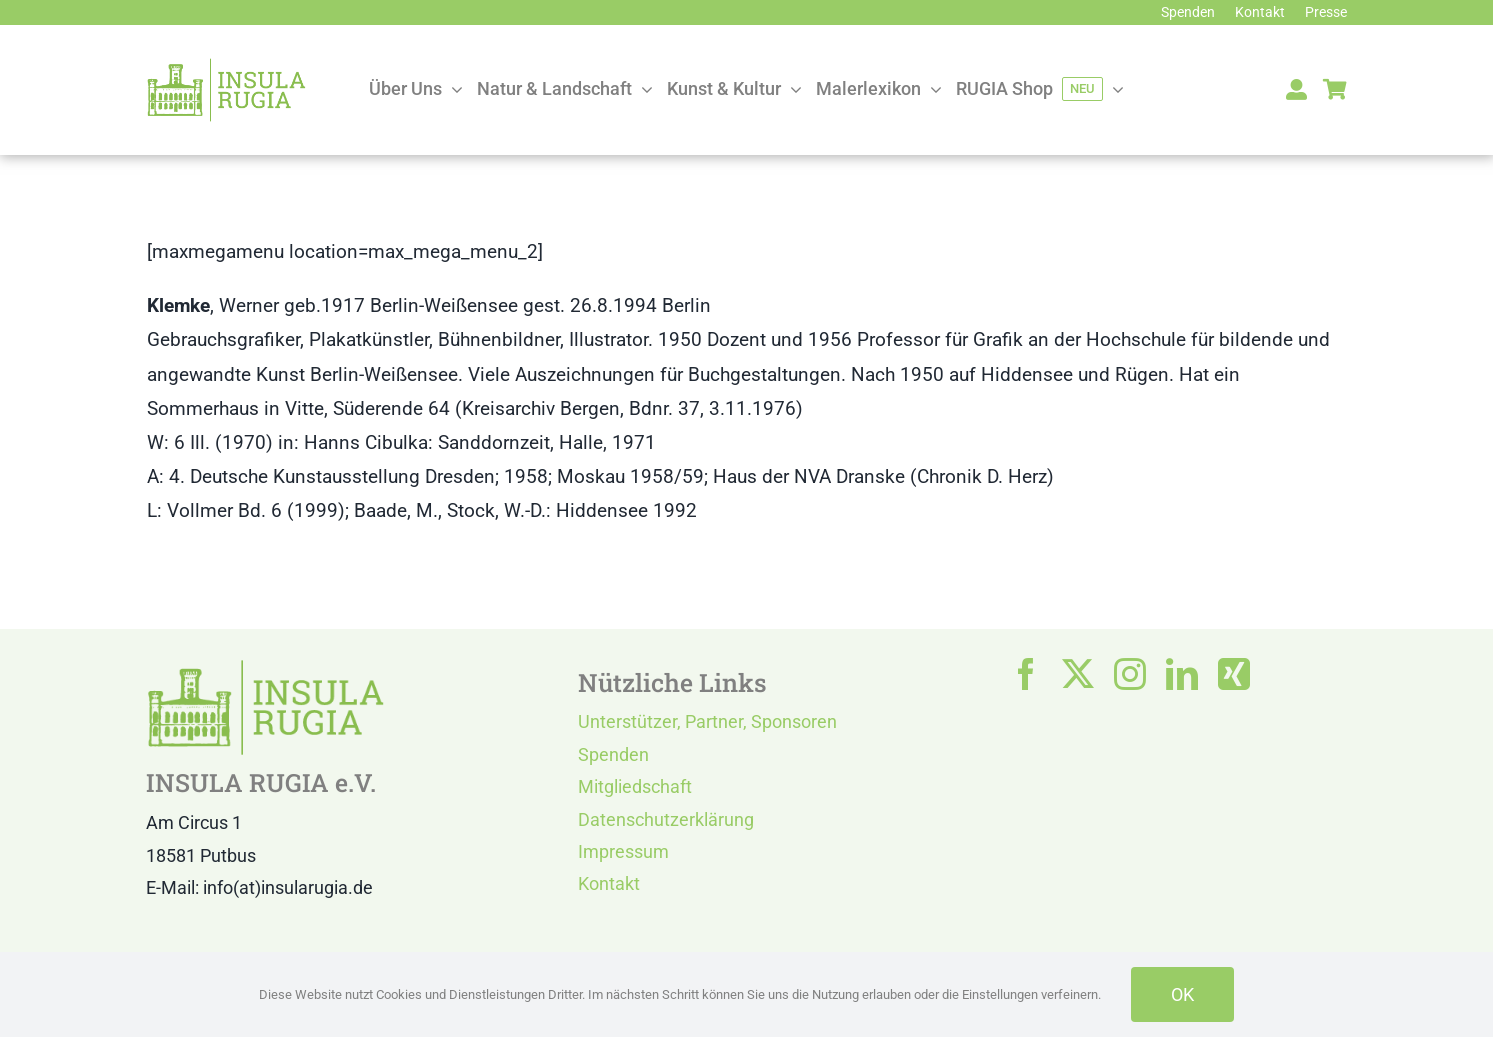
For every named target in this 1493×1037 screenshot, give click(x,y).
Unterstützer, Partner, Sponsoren (707, 721)
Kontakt (609, 883)
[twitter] (1078, 674)
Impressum (623, 851)
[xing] (1234, 674)
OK (1182, 994)
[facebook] (1026, 674)
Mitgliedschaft (635, 786)
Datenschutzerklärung (666, 819)
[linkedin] (1182, 674)
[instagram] (1130, 674)
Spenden (613, 754)
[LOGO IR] (226, 66)
